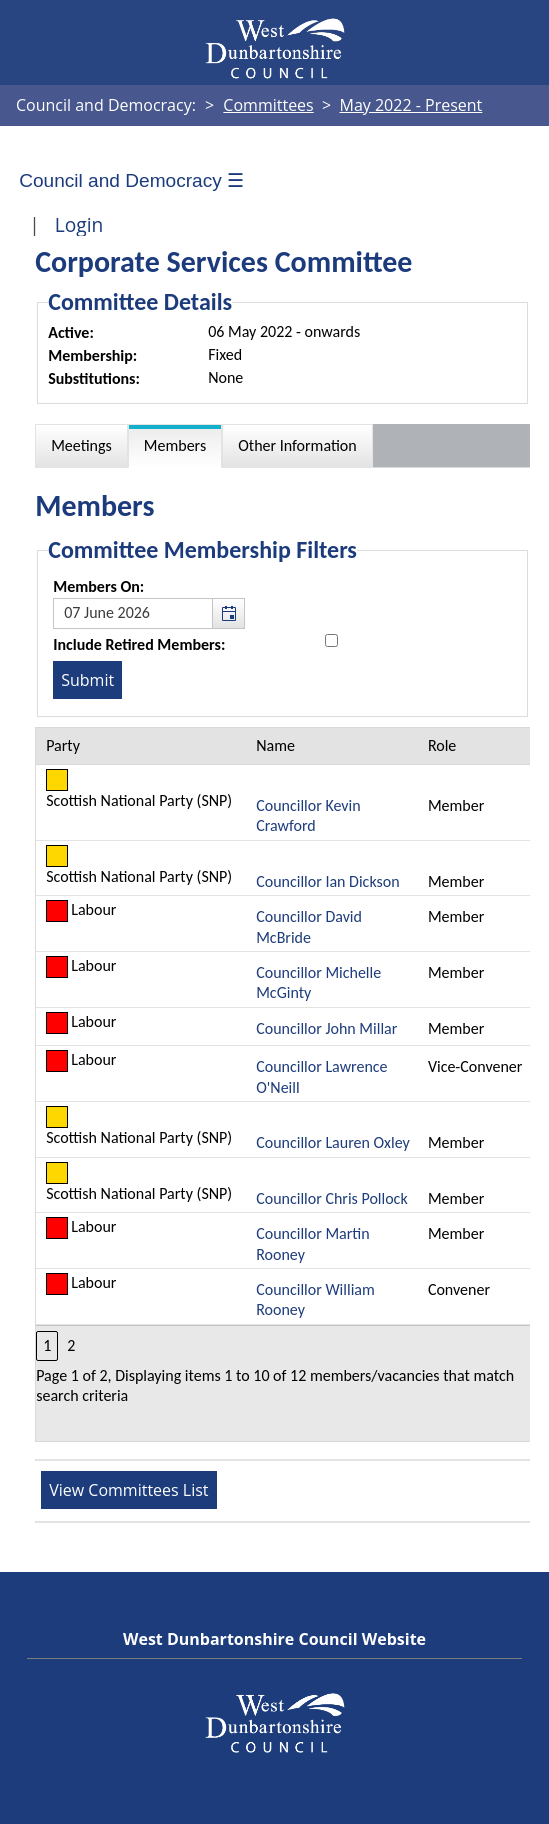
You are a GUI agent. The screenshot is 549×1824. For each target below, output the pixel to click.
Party (63, 745)
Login (79, 224)
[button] (228, 613)
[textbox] (149, 613)
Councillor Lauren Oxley (333, 1142)
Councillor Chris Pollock (331, 1198)
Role (442, 745)
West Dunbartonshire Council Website (274, 1639)
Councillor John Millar (326, 1028)
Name (275, 745)
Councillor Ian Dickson (327, 881)
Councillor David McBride (309, 926)
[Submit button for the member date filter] (87, 680)
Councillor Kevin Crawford (308, 815)
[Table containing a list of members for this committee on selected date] (283, 1084)
